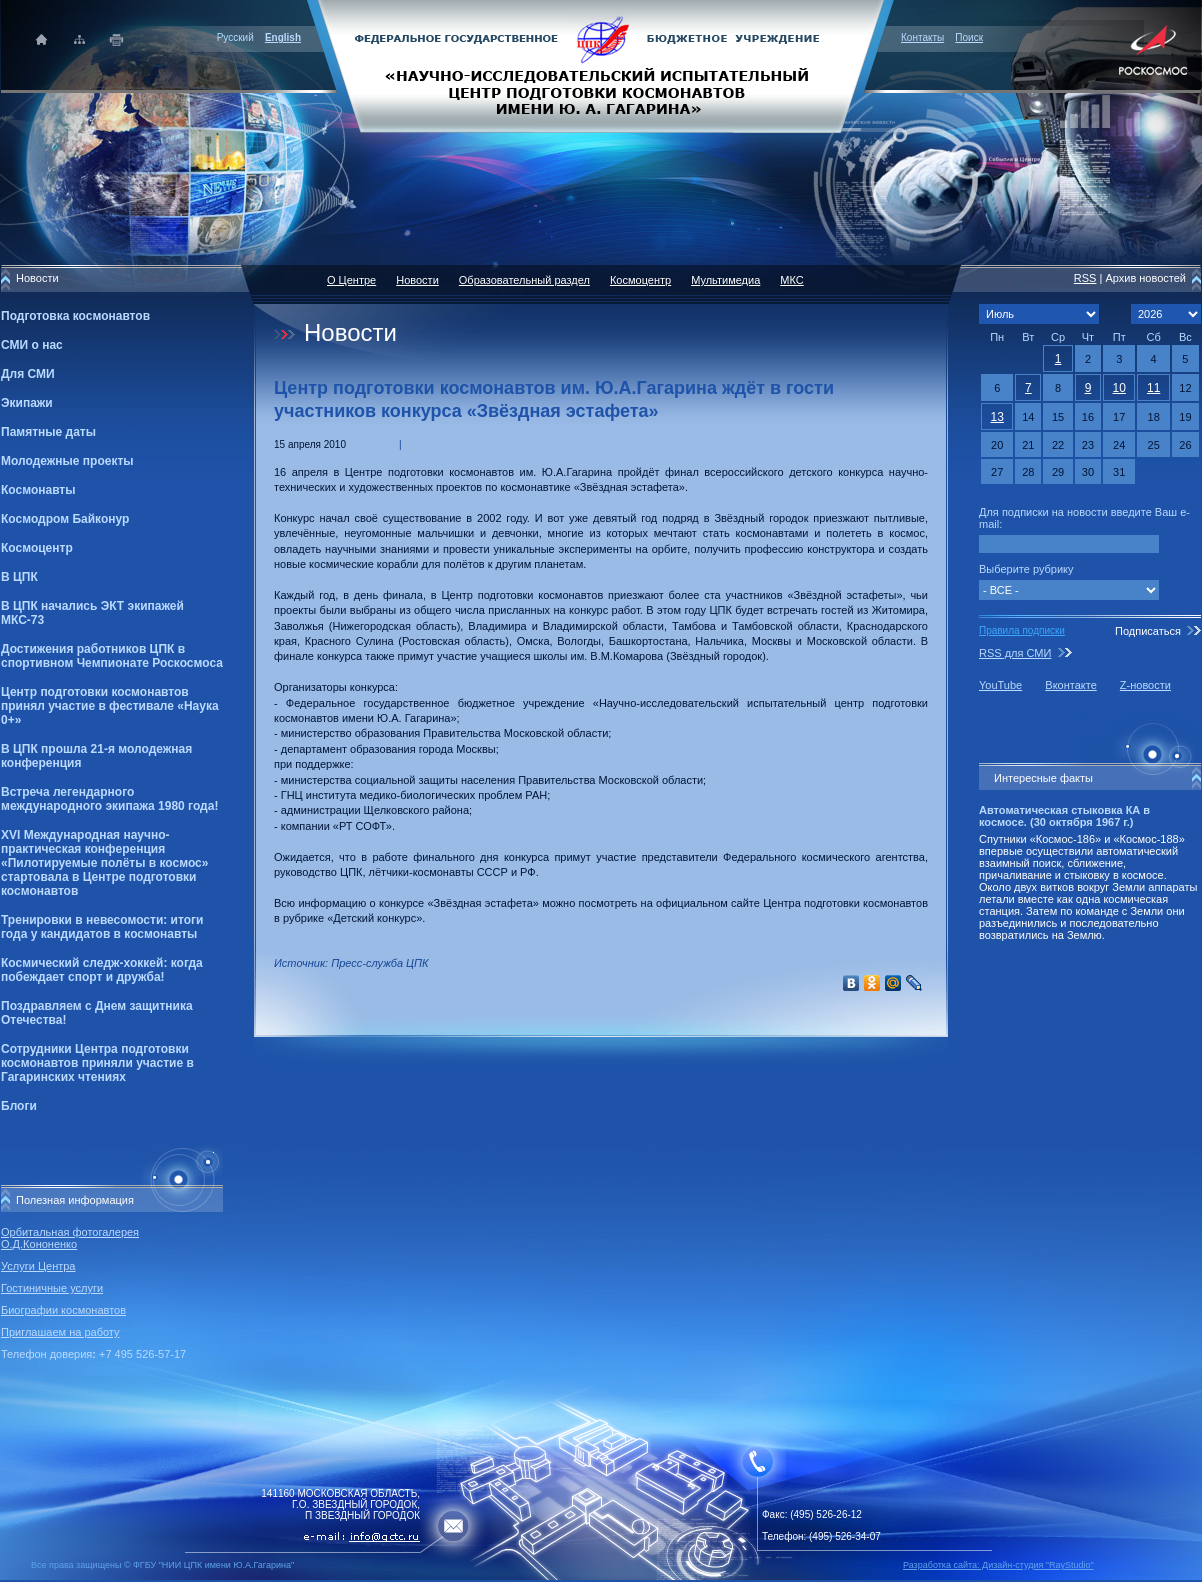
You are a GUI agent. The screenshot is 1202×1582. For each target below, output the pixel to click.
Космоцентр (37, 548)
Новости (417, 280)
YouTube (1000, 685)
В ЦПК (19, 577)
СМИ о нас (32, 345)
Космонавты (38, 490)
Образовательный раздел (524, 280)
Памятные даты (48, 432)
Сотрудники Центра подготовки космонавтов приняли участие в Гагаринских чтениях (97, 1063)
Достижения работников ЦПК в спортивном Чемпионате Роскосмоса (112, 656)
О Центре (351, 280)
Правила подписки (1022, 630)
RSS (1085, 278)
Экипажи (27, 403)
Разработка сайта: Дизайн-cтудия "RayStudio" (998, 1565)
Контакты (922, 37)
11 (1153, 388)
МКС (791, 280)
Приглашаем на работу (60, 1332)
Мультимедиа (725, 280)
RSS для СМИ (1015, 653)
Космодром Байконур (65, 519)
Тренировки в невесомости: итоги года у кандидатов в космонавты (102, 927)
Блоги (19, 1106)
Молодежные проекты (67, 461)
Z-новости (1145, 685)
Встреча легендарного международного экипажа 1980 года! (109, 799)
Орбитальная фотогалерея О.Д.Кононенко (70, 1238)
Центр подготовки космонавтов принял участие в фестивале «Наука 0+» (110, 706)
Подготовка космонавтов (75, 316)
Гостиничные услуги (52, 1288)
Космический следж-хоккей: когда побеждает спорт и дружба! (102, 970)
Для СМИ (28, 374)
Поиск (969, 37)
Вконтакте (1070, 685)
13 (997, 417)
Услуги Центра (38, 1266)
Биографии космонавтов (63, 1310)
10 (1119, 388)
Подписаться (1148, 631)
